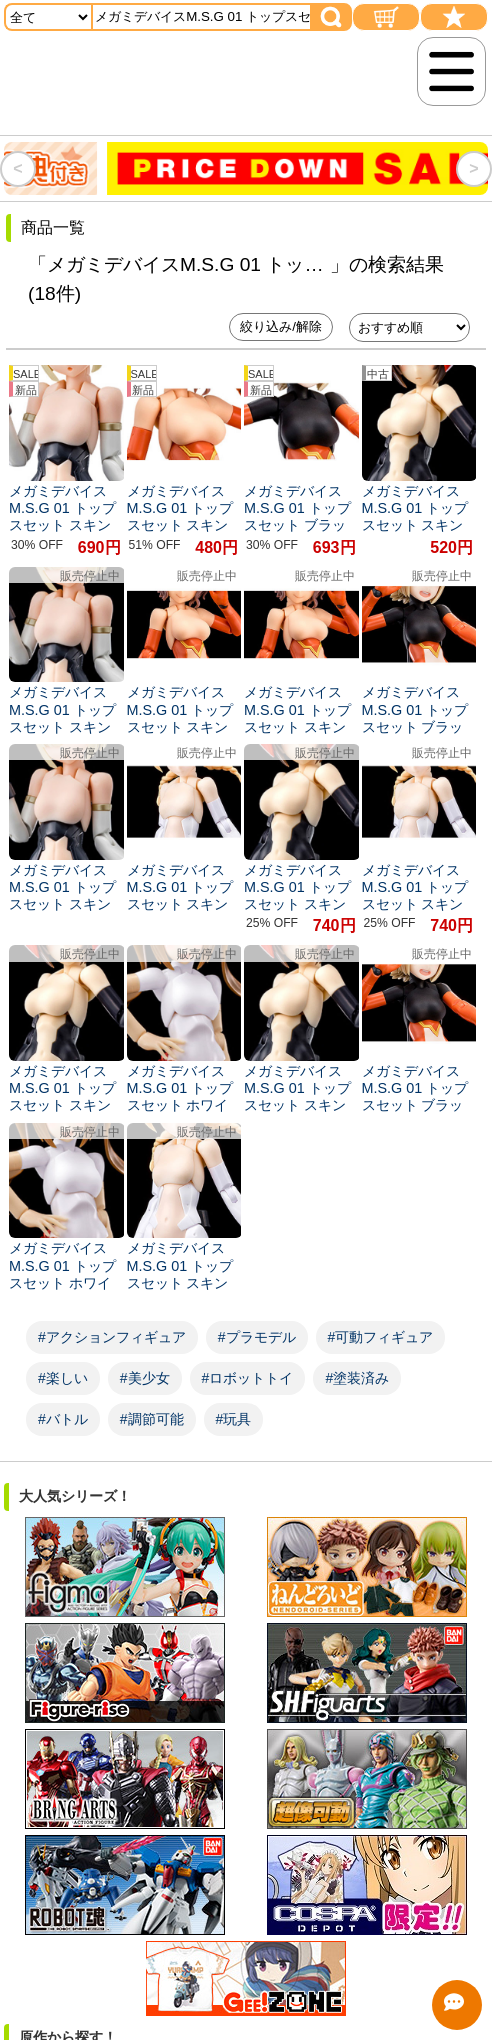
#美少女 (145, 1378)
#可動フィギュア (381, 1337)
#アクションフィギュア (112, 1337)
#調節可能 (152, 1419)
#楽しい (63, 1378)
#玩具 (234, 1419)
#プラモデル (257, 1337)
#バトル (63, 1419)
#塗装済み (357, 1378)
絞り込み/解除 (281, 326)
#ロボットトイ (248, 1378)
